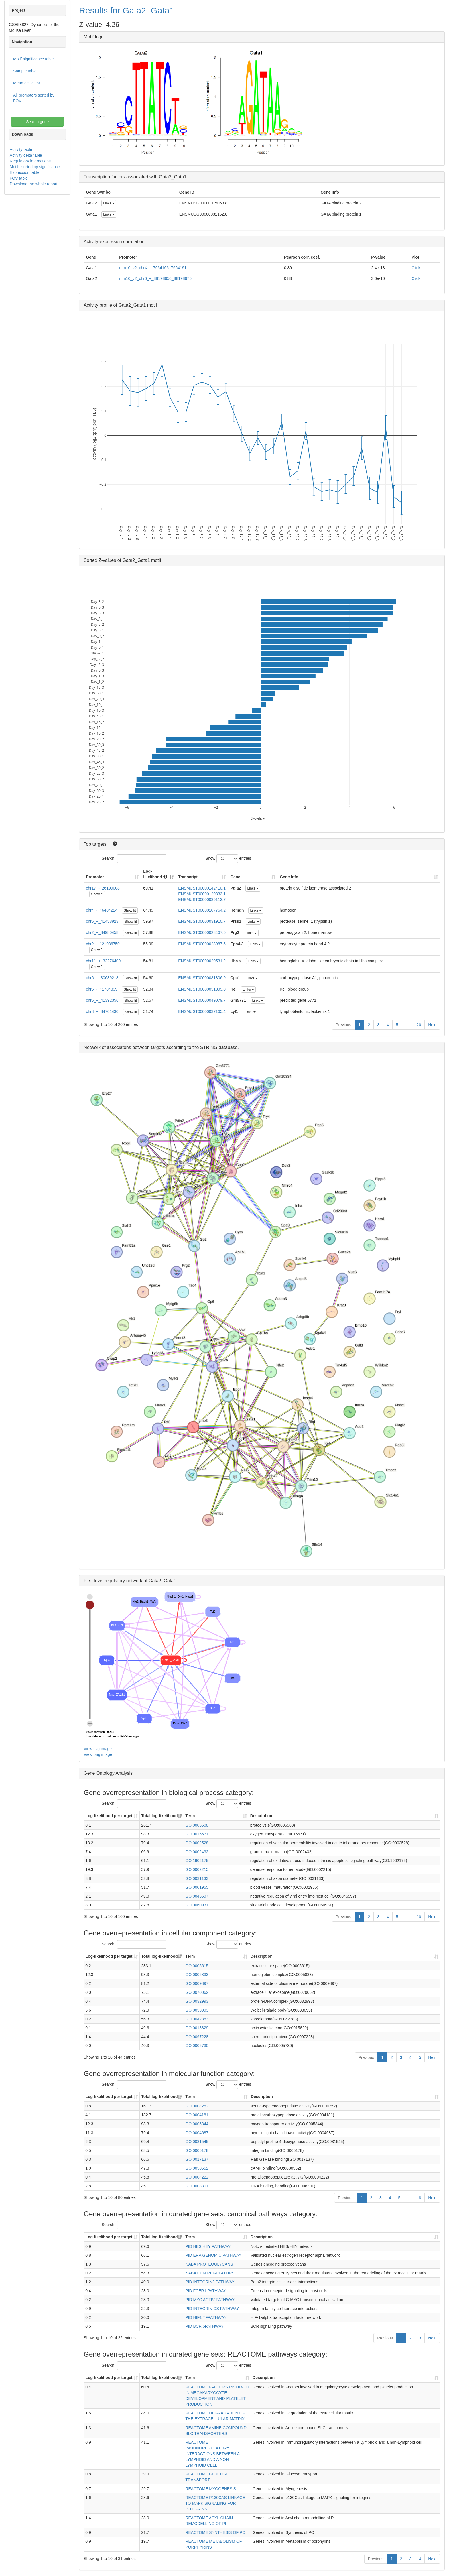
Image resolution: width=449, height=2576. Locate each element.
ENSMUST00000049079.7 (202, 1000)
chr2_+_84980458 (102, 932)
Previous (343, 1024)
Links (108, 203)
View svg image (98, 1748)
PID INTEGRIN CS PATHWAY (212, 2308)
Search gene (37, 121)
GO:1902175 (196, 1860)
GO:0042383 (196, 2019)
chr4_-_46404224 (101, 910)
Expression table (25, 172)
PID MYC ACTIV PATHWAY (210, 2299)
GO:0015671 (196, 1834)
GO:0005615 (196, 1965)
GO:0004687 (196, 2132)
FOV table (19, 178)
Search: (134, 858)
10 (419, 1916)
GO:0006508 (196, 1825)
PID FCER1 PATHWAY (205, 2290)
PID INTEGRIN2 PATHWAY (209, 2282)
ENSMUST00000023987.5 (202, 944)
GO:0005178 (196, 2150)
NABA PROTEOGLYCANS (209, 2264)
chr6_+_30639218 (102, 977)
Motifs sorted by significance (35, 166)
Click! (416, 267)
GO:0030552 (196, 2168)
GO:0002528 (196, 1843)
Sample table (25, 71)
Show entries (228, 858)
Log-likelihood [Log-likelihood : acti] (155, 874)
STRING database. (219, 1047)
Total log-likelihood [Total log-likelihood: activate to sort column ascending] (159, 1815)
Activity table (21, 149)
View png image (98, 1754)
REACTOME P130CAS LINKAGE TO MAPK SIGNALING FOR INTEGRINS (215, 2503)
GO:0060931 (196, 1905)
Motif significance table (33, 59)
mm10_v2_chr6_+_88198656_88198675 (155, 278)
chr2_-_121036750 (103, 944)
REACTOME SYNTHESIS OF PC (215, 2532)
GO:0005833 (196, 1974)
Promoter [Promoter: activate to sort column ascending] (95, 877)
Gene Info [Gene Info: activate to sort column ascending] (289, 877)
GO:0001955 (196, 1887)
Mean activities (26, 83)
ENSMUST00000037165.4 (202, 1011)
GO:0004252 (196, 2106)
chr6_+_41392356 (102, 1000)
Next (432, 1024)
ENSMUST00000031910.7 (202, 921)
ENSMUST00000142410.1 (202, 888)
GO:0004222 (196, 2177)
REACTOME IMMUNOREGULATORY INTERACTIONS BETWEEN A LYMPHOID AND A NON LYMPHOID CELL (212, 2453)
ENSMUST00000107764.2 (202, 910)
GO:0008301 (196, 2186)
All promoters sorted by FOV (33, 98)
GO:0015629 (196, 2028)
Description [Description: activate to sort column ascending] (261, 1815)
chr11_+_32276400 (103, 961)
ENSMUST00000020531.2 (202, 961)
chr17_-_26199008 (103, 888)
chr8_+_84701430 (102, 1011)
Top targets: (96, 844)
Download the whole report (34, 184)
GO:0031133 (196, 1878)
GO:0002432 (196, 1851)
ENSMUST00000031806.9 (202, 977)
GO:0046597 (196, 1896)
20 (419, 1024)
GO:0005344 (196, 2124)
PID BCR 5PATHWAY (204, 2326)
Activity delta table (26, 155)
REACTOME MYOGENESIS (210, 2488)
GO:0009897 (196, 1983)
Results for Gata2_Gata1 (126, 10)
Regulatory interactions (30, 161)
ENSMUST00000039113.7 (202, 899)
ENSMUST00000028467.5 (202, 932)
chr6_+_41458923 (102, 921)
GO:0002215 (196, 1869)
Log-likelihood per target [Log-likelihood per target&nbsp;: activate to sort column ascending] (109, 1815)
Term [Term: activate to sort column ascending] (190, 1815)
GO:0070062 (196, 1992)
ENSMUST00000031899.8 (202, 989)
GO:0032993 (196, 2001)
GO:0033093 (196, 2010)
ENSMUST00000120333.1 (202, 894)
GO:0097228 (196, 2036)
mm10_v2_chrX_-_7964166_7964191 (152, 267)
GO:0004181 (196, 2115)
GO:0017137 (196, 2159)
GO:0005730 (196, 2045)
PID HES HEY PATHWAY (208, 2246)
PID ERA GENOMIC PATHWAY (213, 2255)
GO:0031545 (196, 2141)
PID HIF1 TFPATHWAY (206, 2317)
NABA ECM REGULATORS (209, 2273)
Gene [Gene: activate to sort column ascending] (235, 877)
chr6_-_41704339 (101, 989)
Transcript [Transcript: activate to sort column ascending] (188, 877)
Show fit (97, 894)
